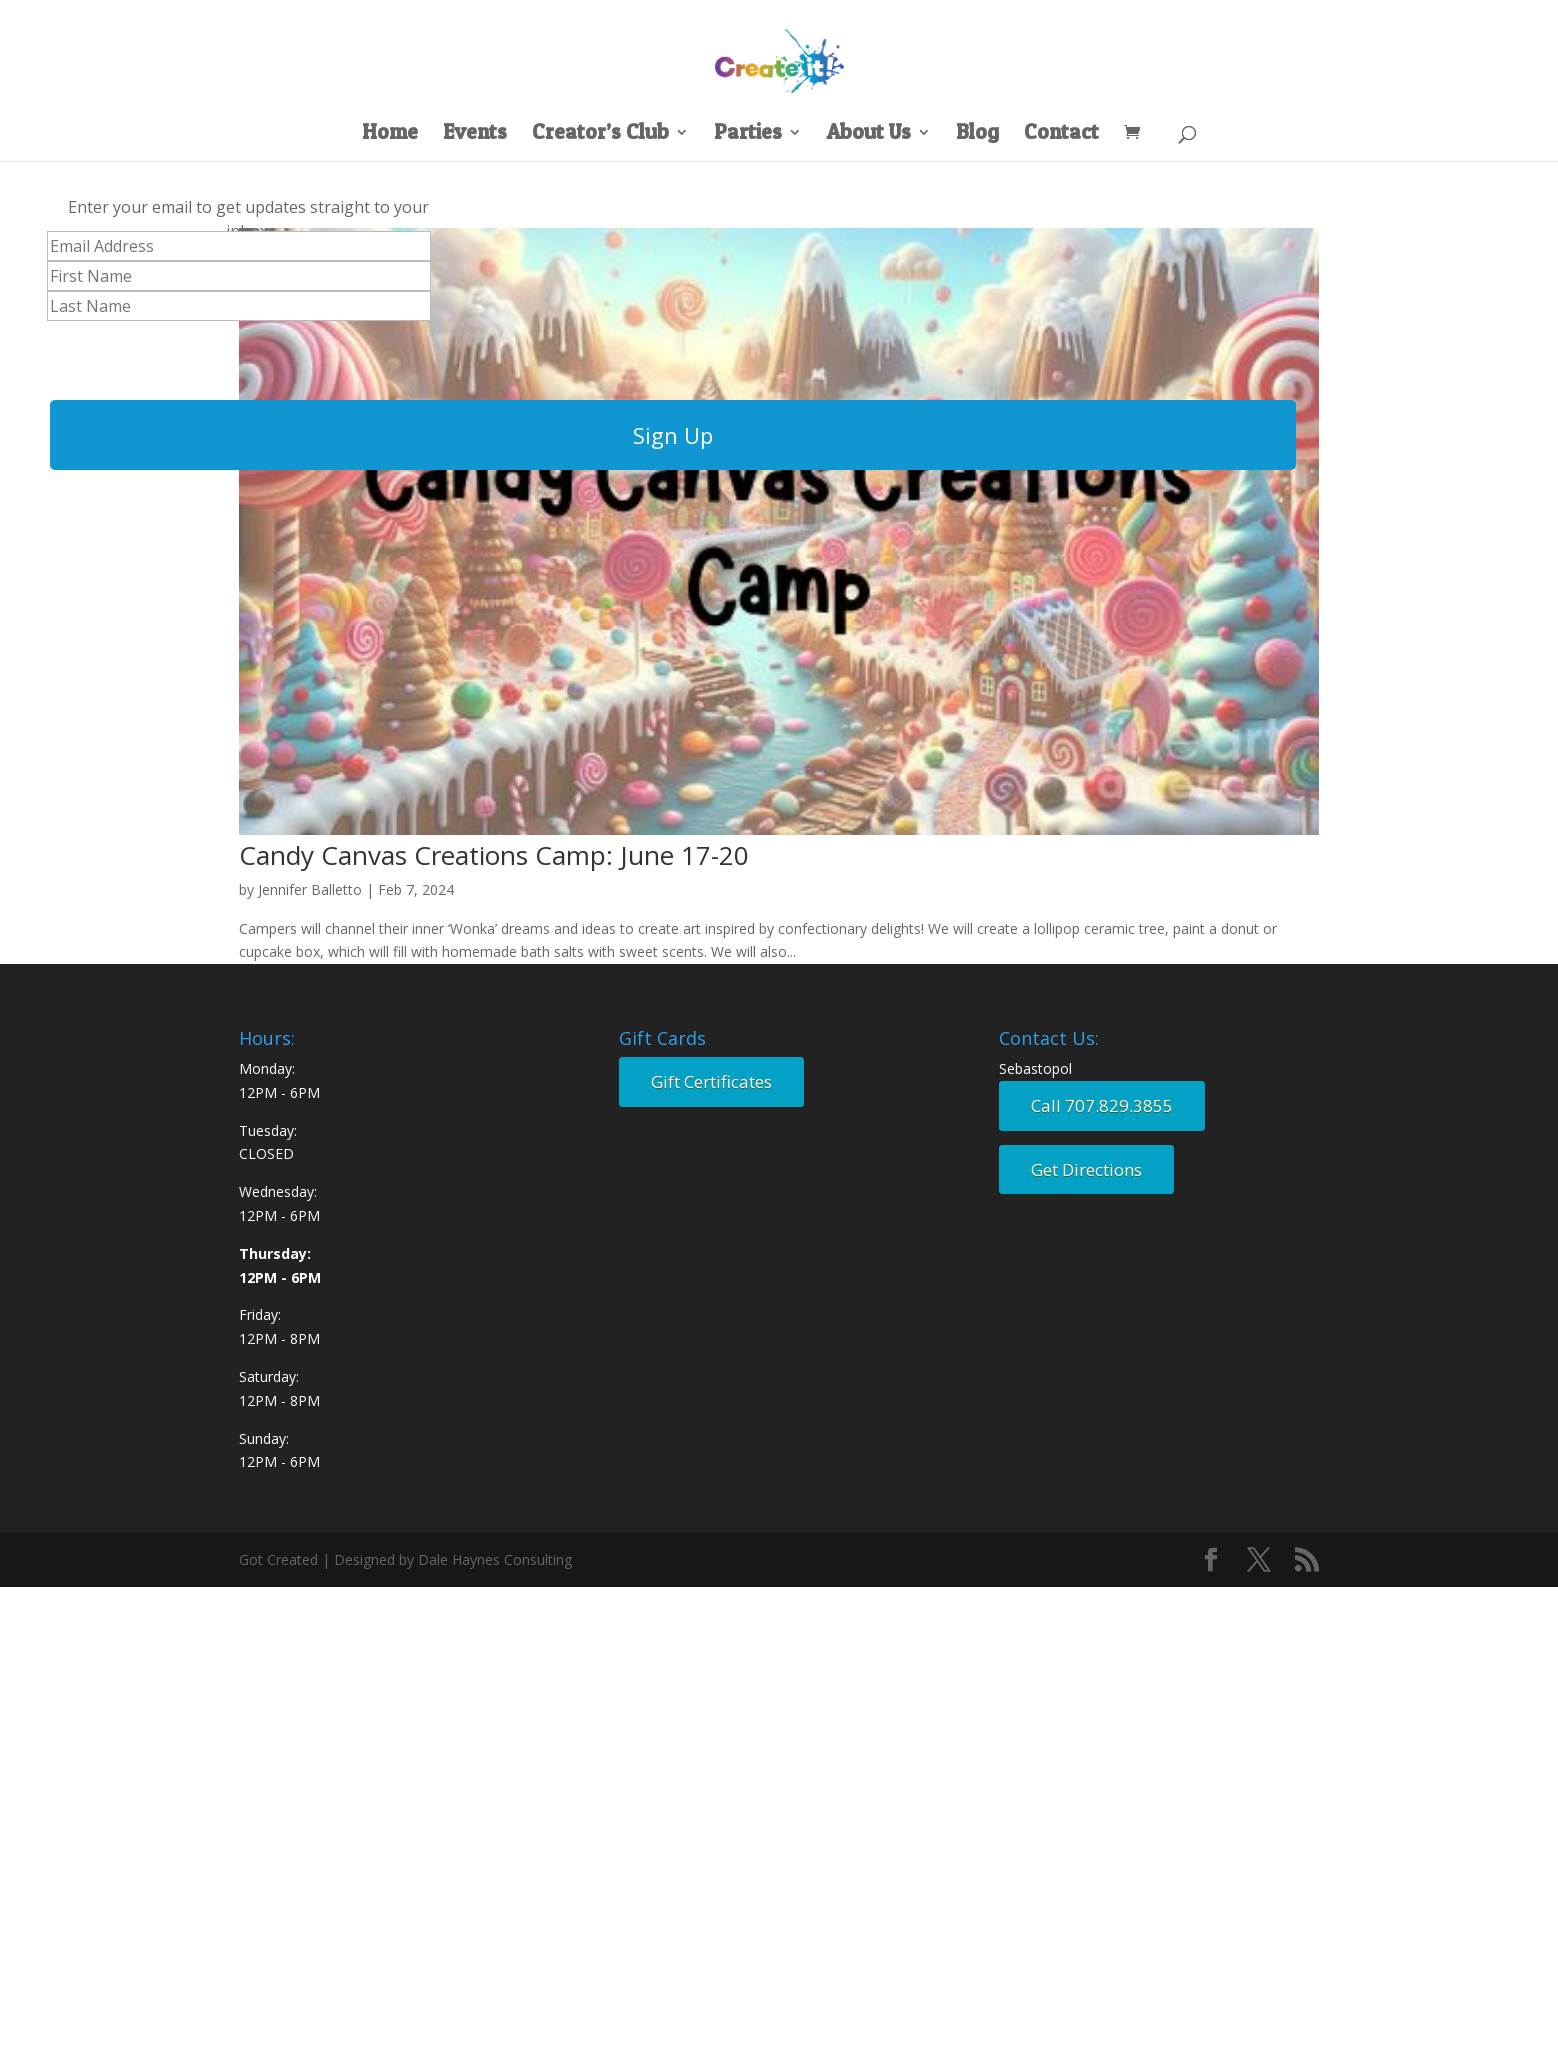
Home (390, 134)
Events (475, 134)
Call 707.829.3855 (1102, 1105)
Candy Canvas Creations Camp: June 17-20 (494, 855)
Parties (748, 134)
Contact (1061, 134)
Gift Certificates (711, 1081)
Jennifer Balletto (310, 889)
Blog (977, 134)
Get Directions (1086, 1169)
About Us (869, 134)
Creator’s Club (600, 134)
